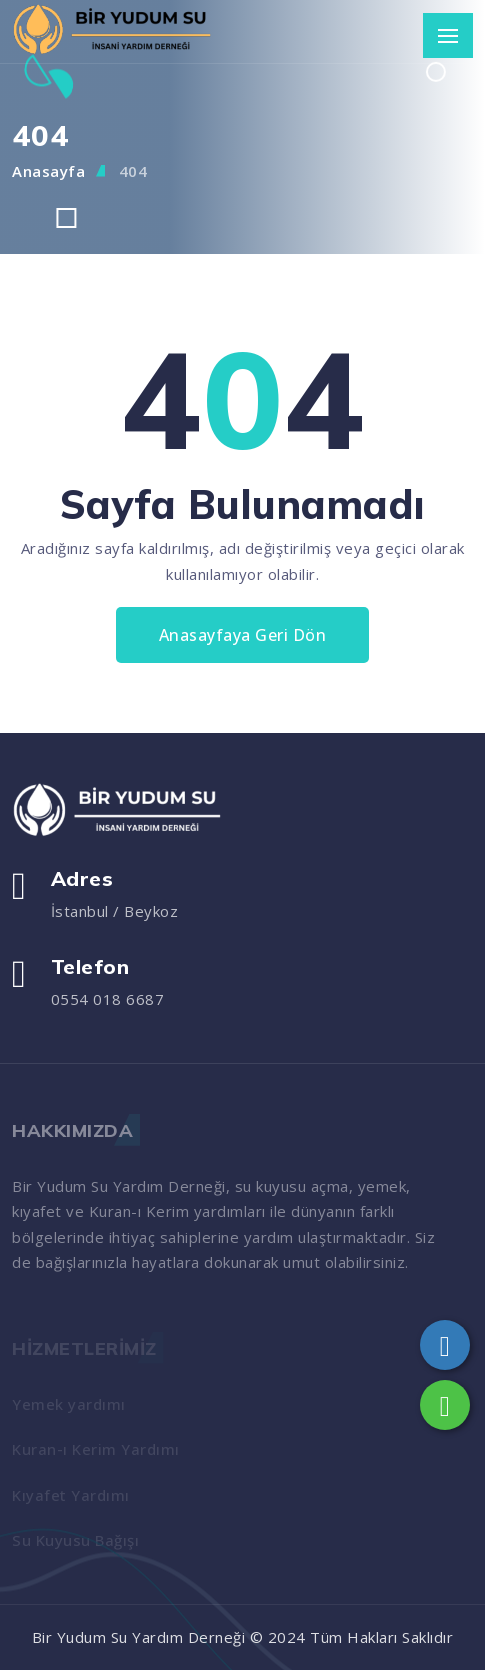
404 (133, 171)
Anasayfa (48, 171)
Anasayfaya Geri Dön (243, 635)
